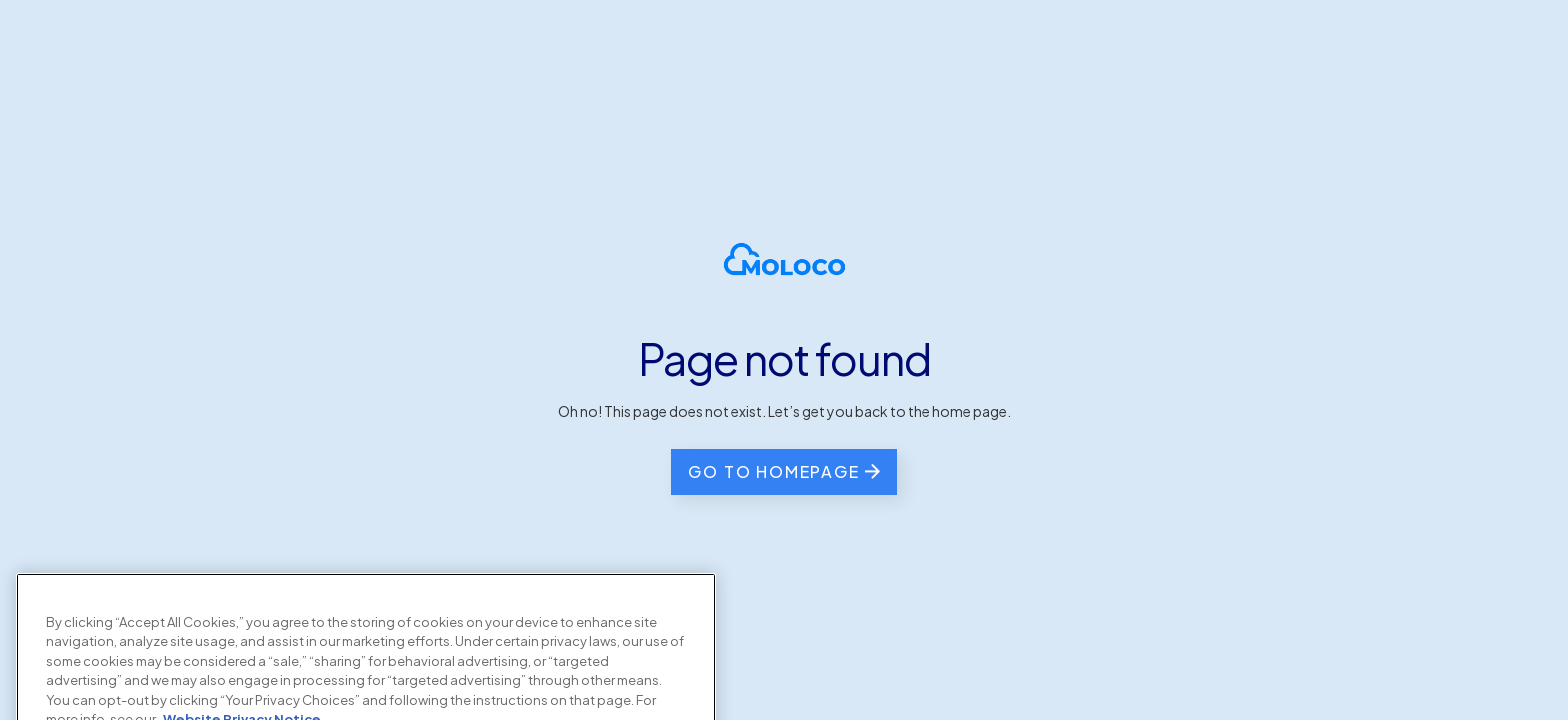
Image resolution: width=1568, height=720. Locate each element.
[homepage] (784, 259)
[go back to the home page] (783, 472)
